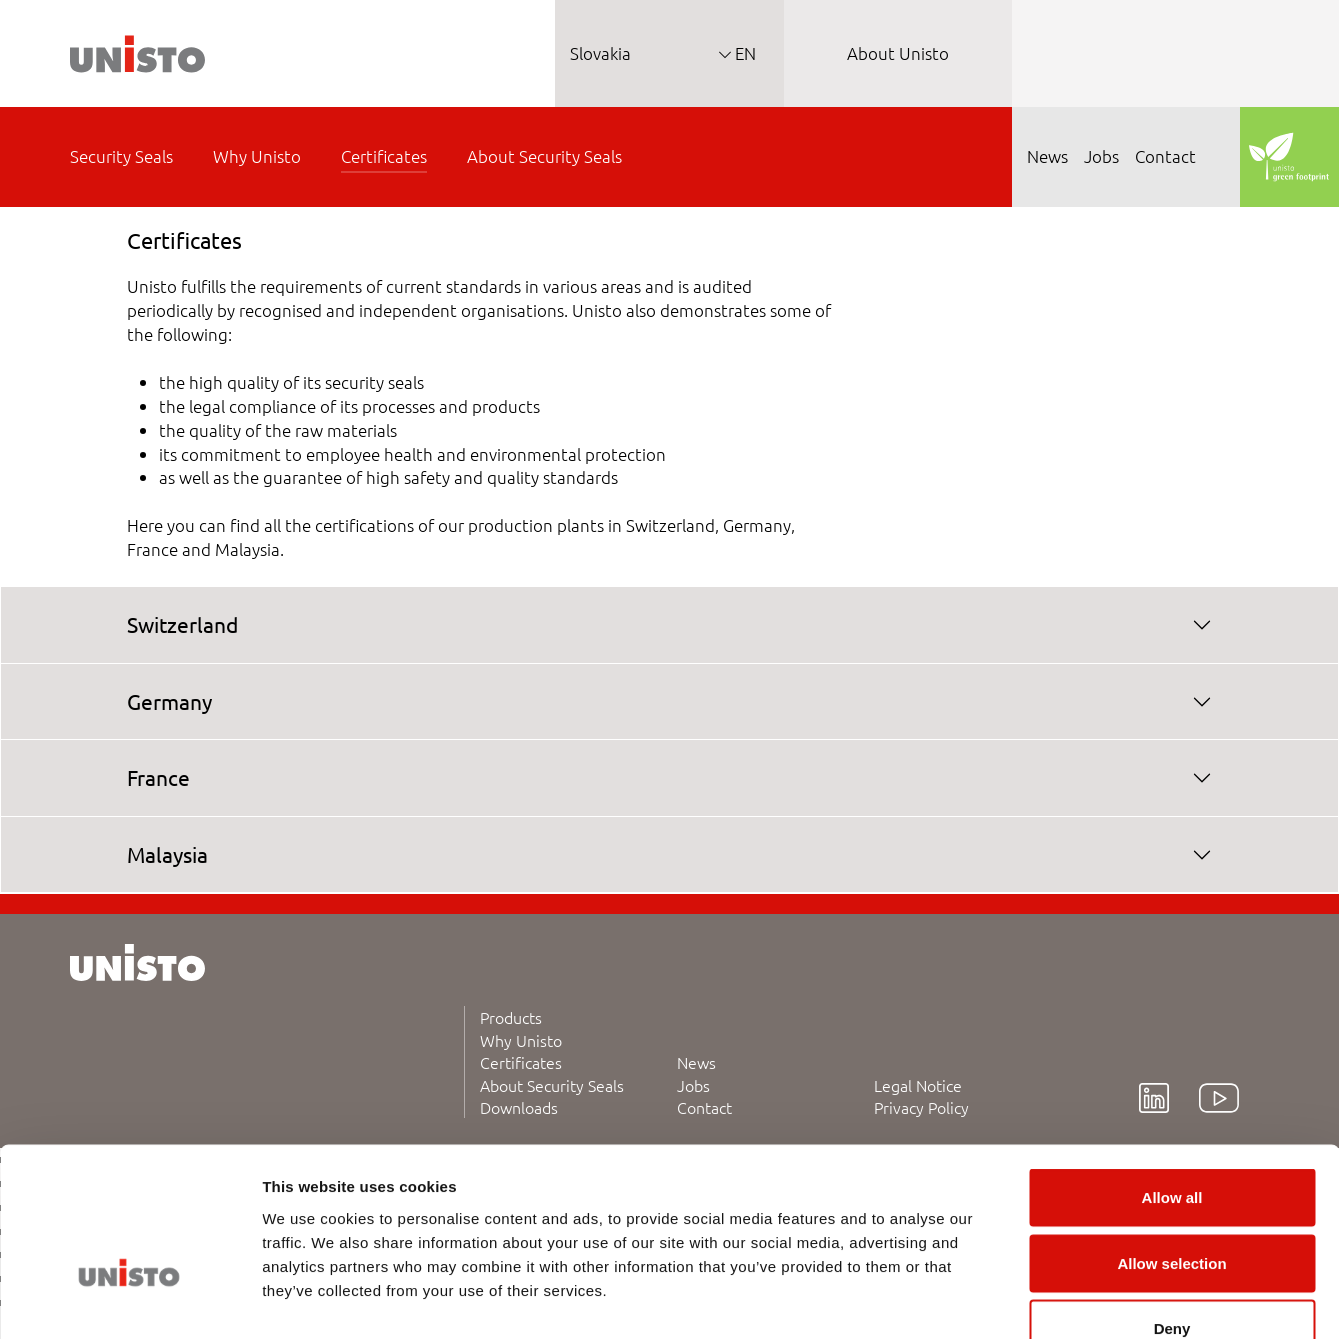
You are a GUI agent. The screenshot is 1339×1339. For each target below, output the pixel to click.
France (158, 777)
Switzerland (182, 624)
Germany (169, 701)
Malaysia (167, 854)
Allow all (1172, 1076)
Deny (1172, 1207)
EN (743, 53)
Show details (1049, 1299)
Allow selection (1171, 1142)
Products (511, 1017)
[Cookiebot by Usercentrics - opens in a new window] (129, 1300)
